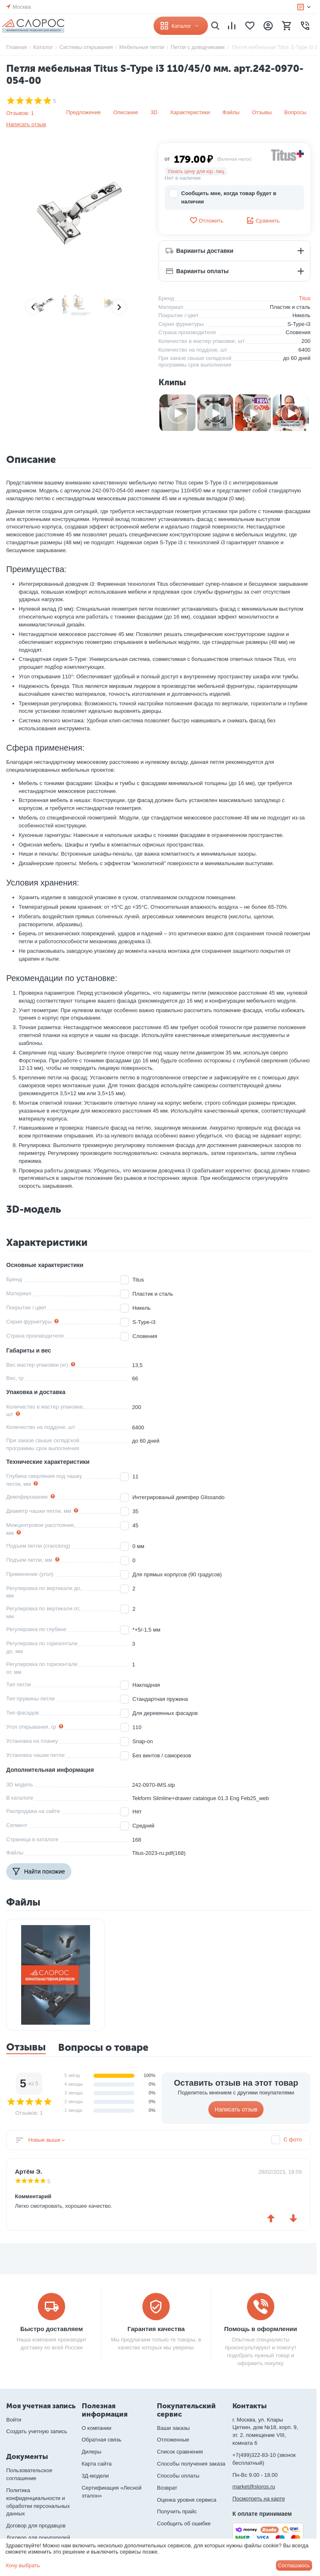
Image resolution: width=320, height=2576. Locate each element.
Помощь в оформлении (260, 2328)
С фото (292, 2139)
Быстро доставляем (51, 2328)
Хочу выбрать (22, 2565)
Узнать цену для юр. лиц (196, 171)
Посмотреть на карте (258, 2498)
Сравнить (263, 220)
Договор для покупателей (38, 2537)
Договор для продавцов (36, 2525)
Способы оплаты (178, 2476)
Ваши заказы (173, 2428)
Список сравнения (180, 2452)
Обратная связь (102, 2440)
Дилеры (91, 2452)
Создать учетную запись (36, 2431)
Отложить (206, 220)
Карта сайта (97, 2464)
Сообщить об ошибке (183, 2523)
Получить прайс (177, 2511)
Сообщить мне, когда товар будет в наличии (222, 197)
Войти (13, 2420)
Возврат (167, 2488)
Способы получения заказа (191, 2464)
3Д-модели (95, 2476)
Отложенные (173, 2440)
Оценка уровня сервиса (186, 2500)
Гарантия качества (156, 2328)
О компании (97, 2428)
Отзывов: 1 (20, 113)
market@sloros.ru (253, 2486)
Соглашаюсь (294, 2565)
